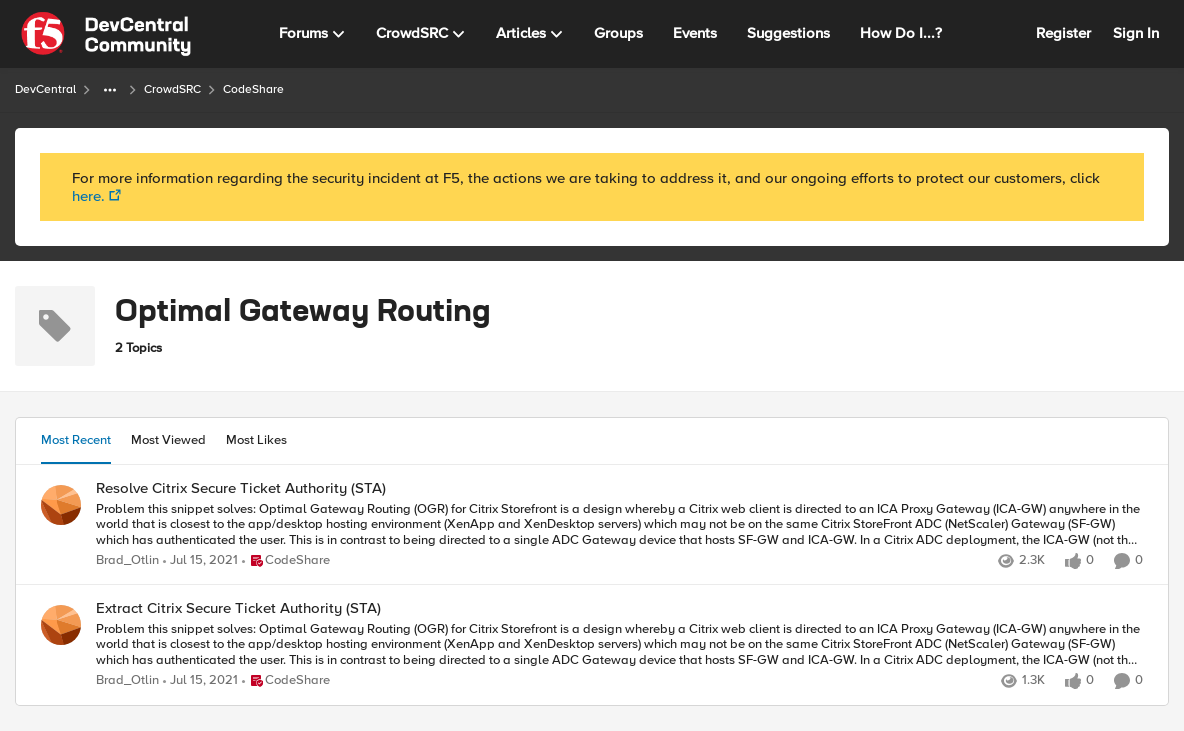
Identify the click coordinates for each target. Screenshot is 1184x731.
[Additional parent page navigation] (110, 90)
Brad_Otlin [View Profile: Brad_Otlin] (127, 560)
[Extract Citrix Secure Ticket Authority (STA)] (619, 645)
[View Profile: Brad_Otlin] (61, 505)
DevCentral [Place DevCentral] (45, 89)
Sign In (1136, 33)
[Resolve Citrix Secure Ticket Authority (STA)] (619, 524)
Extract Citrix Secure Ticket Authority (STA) (238, 608)
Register (1063, 33)
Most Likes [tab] (256, 440)
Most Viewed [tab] (168, 440)
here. (88, 196)
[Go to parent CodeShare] (286, 561)
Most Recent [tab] (76, 440)
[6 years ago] (200, 561)
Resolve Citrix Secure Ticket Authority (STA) (241, 488)
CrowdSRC (172, 89)
